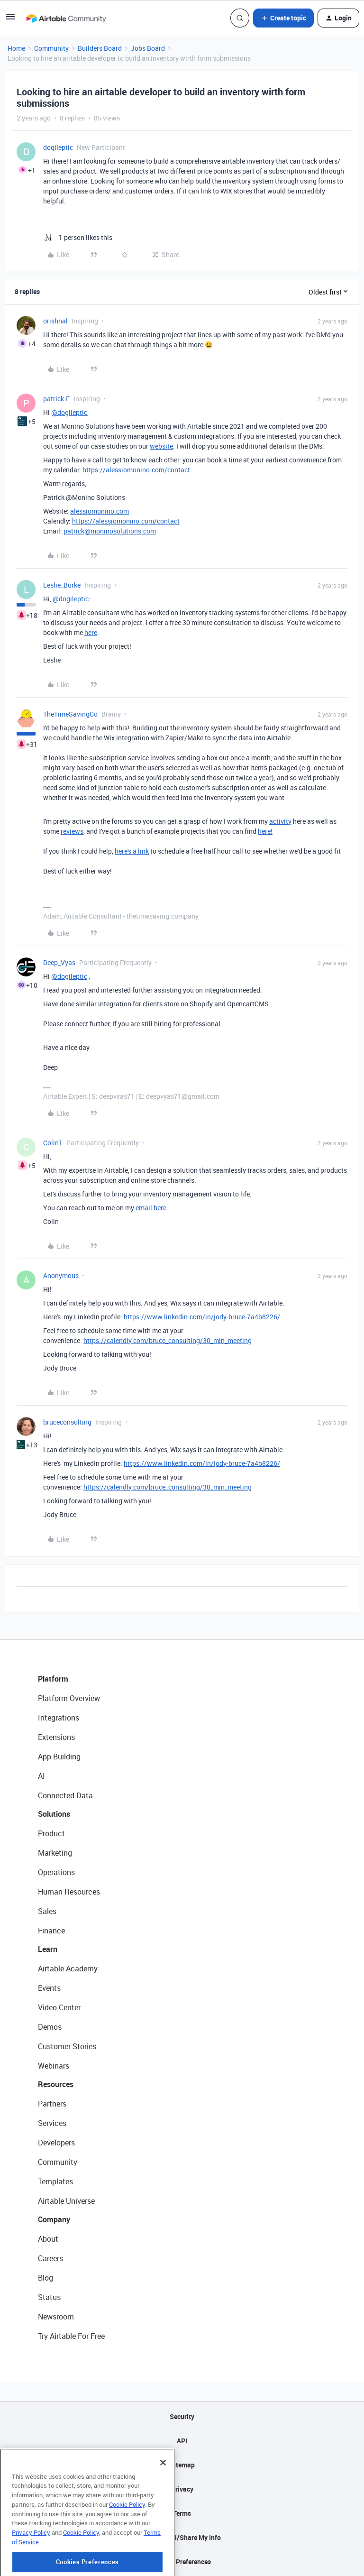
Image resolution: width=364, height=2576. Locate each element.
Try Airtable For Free (71, 2336)
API (182, 2440)
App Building (59, 1756)
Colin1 (53, 1142)
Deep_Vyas (59, 962)
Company (54, 2219)
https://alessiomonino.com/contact (136, 469)
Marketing (55, 1853)
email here (151, 1207)
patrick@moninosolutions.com (110, 530)
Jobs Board (148, 48)
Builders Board (100, 48)
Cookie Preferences (182, 2561)
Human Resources (69, 1891)
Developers (56, 2142)
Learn (47, 1949)
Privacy (182, 2488)
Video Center (59, 2007)
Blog (45, 2277)
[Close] (163, 2501)
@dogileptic (69, 412)
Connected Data (65, 1795)
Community (51, 48)
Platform (53, 1679)
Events (49, 1988)
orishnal (55, 320)
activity (280, 821)
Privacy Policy (31, 2571)
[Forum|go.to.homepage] (66, 18)
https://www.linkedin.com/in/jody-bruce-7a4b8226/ (202, 1316)
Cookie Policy (127, 2543)
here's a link (132, 851)
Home (16, 48)
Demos (50, 2027)
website (161, 446)
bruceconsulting (67, 1421)
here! (265, 831)
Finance (51, 1930)
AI (41, 1776)
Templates (55, 2181)
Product (51, 1833)
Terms (182, 2513)
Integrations (58, 1717)
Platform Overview (69, 1698)
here (90, 632)
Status (49, 2297)
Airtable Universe (66, 2201)
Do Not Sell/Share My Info (182, 2537)
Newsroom (56, 2316)
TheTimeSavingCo (70, 713)
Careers (50, 2258)
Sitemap (182, 2464)
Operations (56, 1872)
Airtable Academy (68, 1968)
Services (52, 2123)
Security (182, 2416)
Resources (55, 2084)
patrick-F (56, 398)
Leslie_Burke (62, 584)
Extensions (56, 1737)
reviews (72, 831)
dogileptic (58, 147)
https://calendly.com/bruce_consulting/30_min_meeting (167, 1340)
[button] (10, 19)
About (48, 2239)
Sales (47, 1911)
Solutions (54, 1814)
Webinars (53, 2066)
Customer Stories (67, 2046)
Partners (52, 2103)
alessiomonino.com (99, 510)
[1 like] (77, 237)
